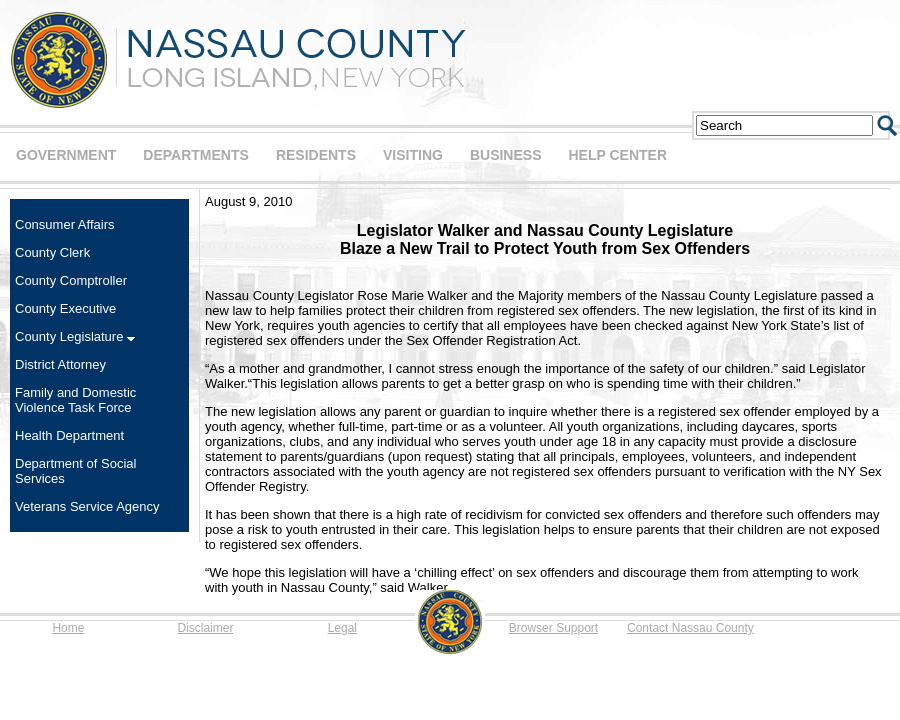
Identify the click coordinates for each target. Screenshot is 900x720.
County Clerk (52, 252)
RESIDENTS (316, 155)
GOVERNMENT (66, 155)
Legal (342, 628)
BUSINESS (506, 155)
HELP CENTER (617, 155)
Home (68, 628)
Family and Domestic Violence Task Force (75, 400)
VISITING (413, 155)
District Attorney (60, 364)
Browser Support (553, 628)
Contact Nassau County (690, 628)
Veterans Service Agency (87, 506)
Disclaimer (205, 628)
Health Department (69, 435)
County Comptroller (71, 280)
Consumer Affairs (64, 224)
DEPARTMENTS (196, 155)
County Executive (65, 308)
